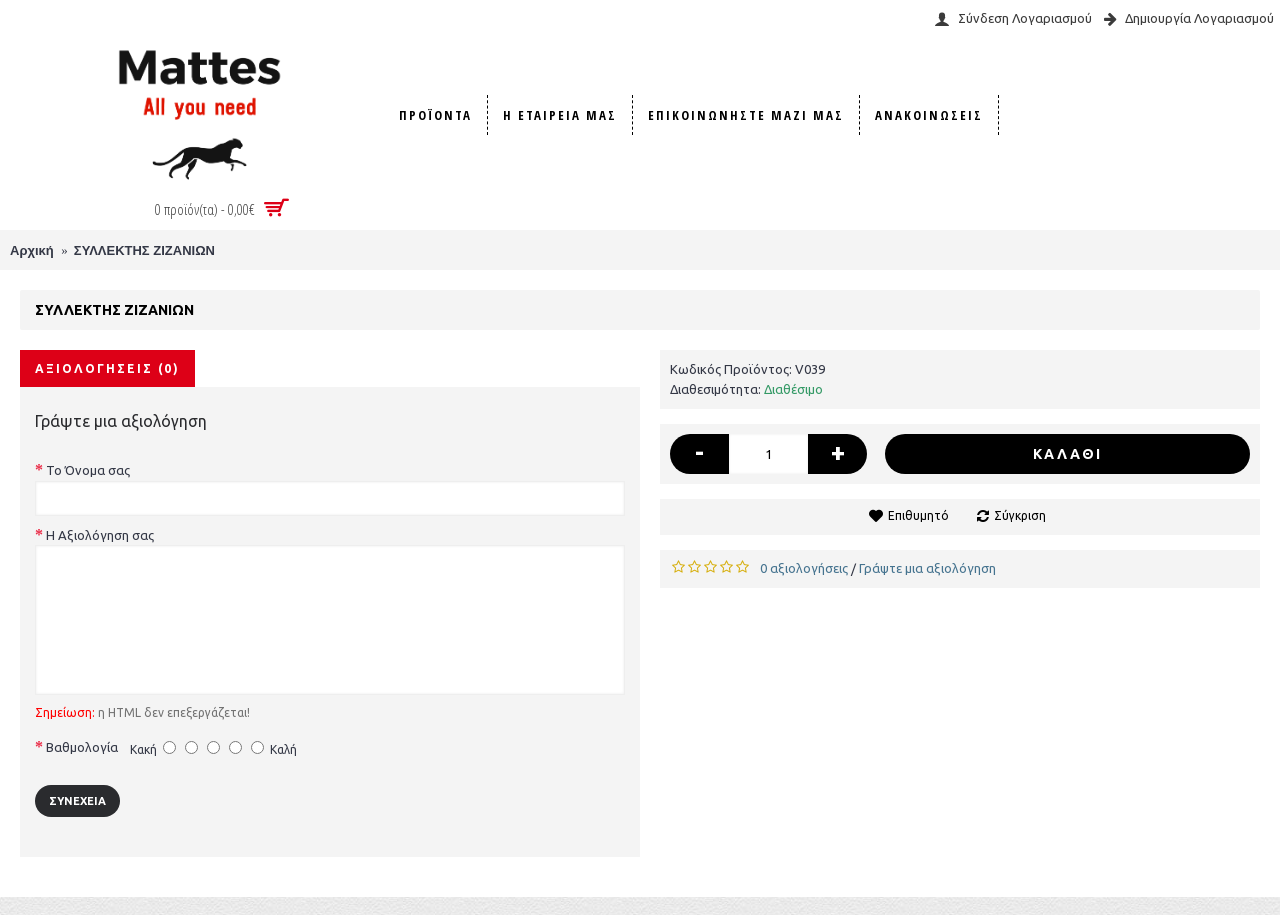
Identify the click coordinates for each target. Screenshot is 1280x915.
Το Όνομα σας (88, 470)
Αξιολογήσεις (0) (107, 368)
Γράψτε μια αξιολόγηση (927, 568)
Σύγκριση (1020, 515)
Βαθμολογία (82, 747)
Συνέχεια (77, 801)
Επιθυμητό (918, 515)
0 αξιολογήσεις (804, 568)
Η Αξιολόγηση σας (100, 535)
